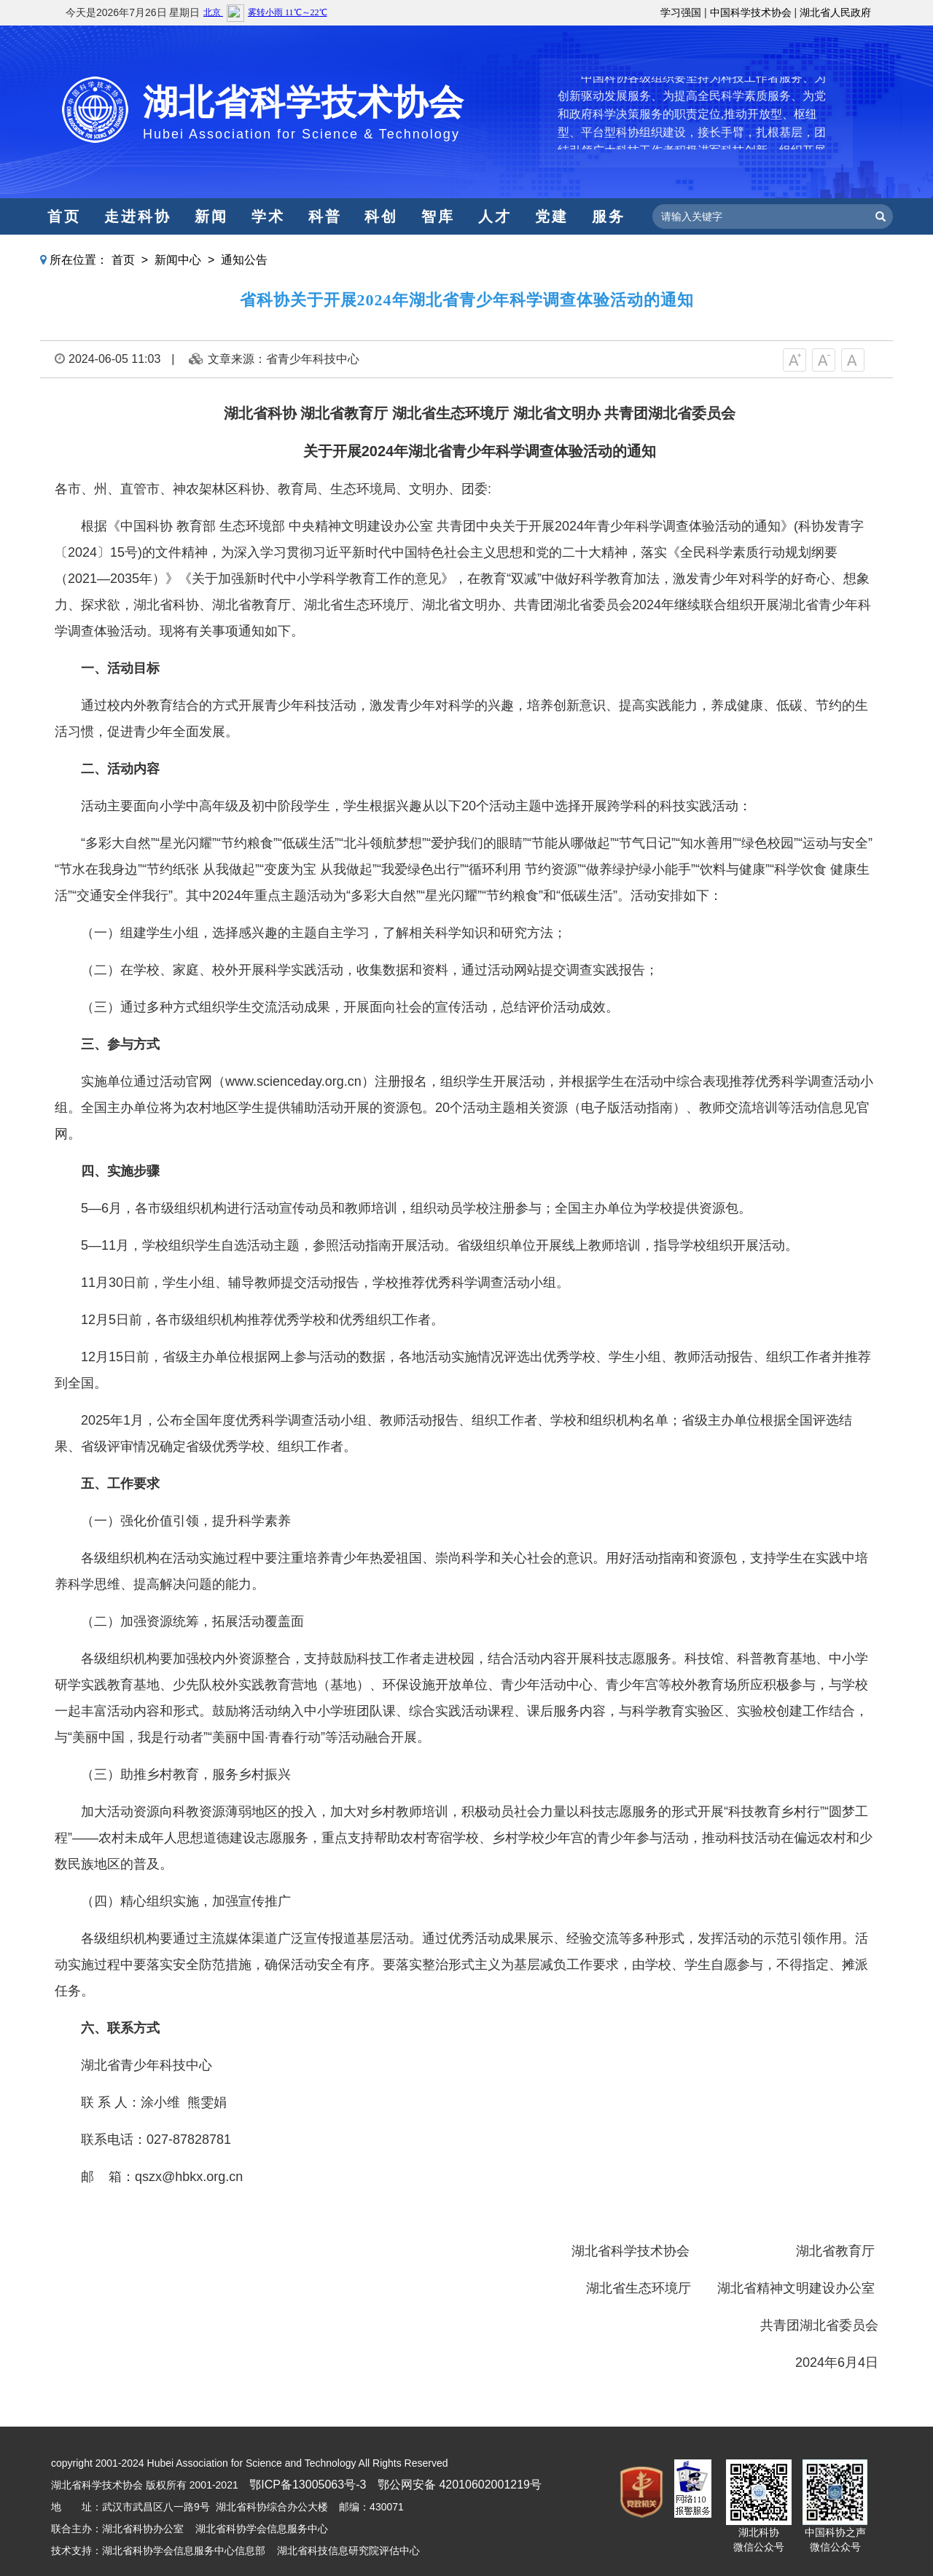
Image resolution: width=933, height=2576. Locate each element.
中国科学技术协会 (751, 12)
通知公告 (244, 260)
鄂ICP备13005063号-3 (307, 2484)
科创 (381, 216)
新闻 (211, 216)
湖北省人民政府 (835, 12)
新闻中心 (178, 260)
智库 (438, 216)
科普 (325, 216)
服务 (608, 216)
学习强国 (680, 12)
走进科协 (137, 216)
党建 (552, 216)
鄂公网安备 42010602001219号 (460, 2484)
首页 (64, 216)
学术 (268, 216)
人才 (495, 216)
